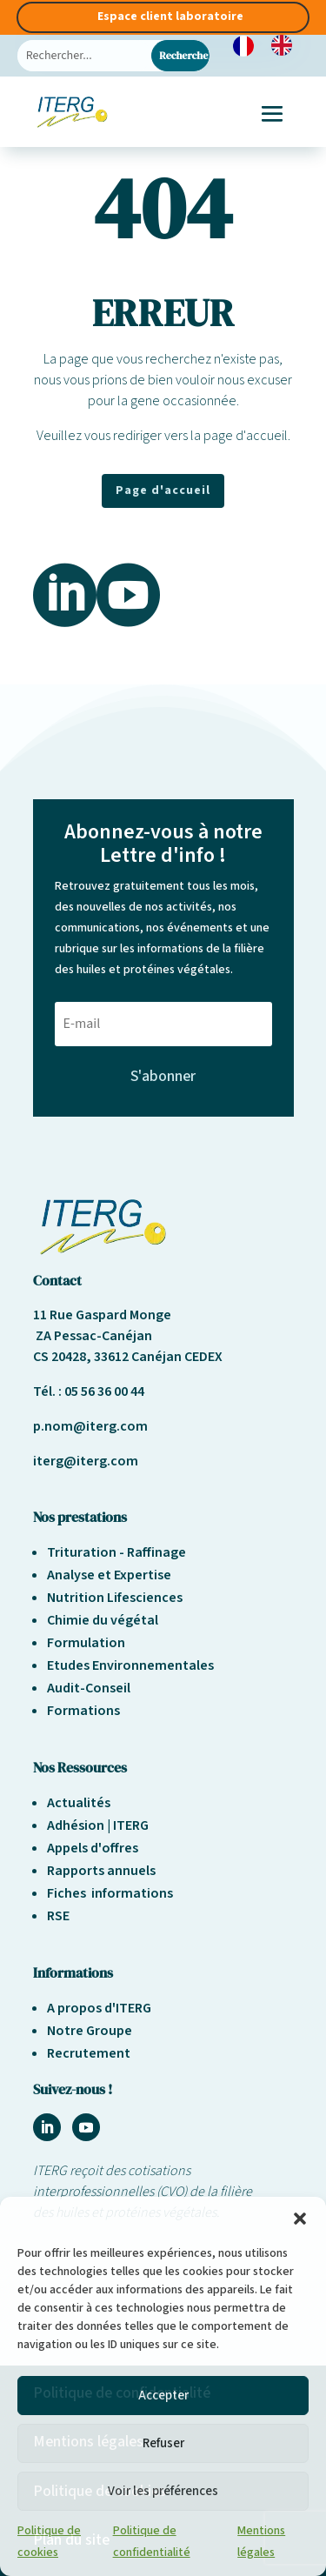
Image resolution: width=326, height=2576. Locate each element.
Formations (83, 1710)
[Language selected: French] (271, 45)
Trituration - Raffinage (116, 1552)
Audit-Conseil (88, 1688)
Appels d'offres (92, 1848)
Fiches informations (110, 1893)
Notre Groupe (89, 2030)
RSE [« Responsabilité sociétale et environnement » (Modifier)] (58, 1915)
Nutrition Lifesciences (115, 1597)
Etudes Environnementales (130, 1665)
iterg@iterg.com (85, 1461)
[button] (300, 2218)
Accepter (163, 2395)
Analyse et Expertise (109, 1575)
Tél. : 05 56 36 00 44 (88, 1391)
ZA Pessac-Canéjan (92, 1335)
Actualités (78, 1802)
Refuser (163, 2443)
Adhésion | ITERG (98, 1825)
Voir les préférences (163, 2491)
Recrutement (88, 2053)
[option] (286, 45)
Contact (57, 1280)
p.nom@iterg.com (90, 1426)
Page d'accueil (163, 490)
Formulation (86, 1642)
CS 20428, (63, 1356)
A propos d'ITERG (99, 2008)
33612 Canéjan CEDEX (158, 1356)
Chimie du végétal (102, 1620)
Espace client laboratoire (170, 16)
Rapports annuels (101, 1870)
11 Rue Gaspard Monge (102, 1315)
